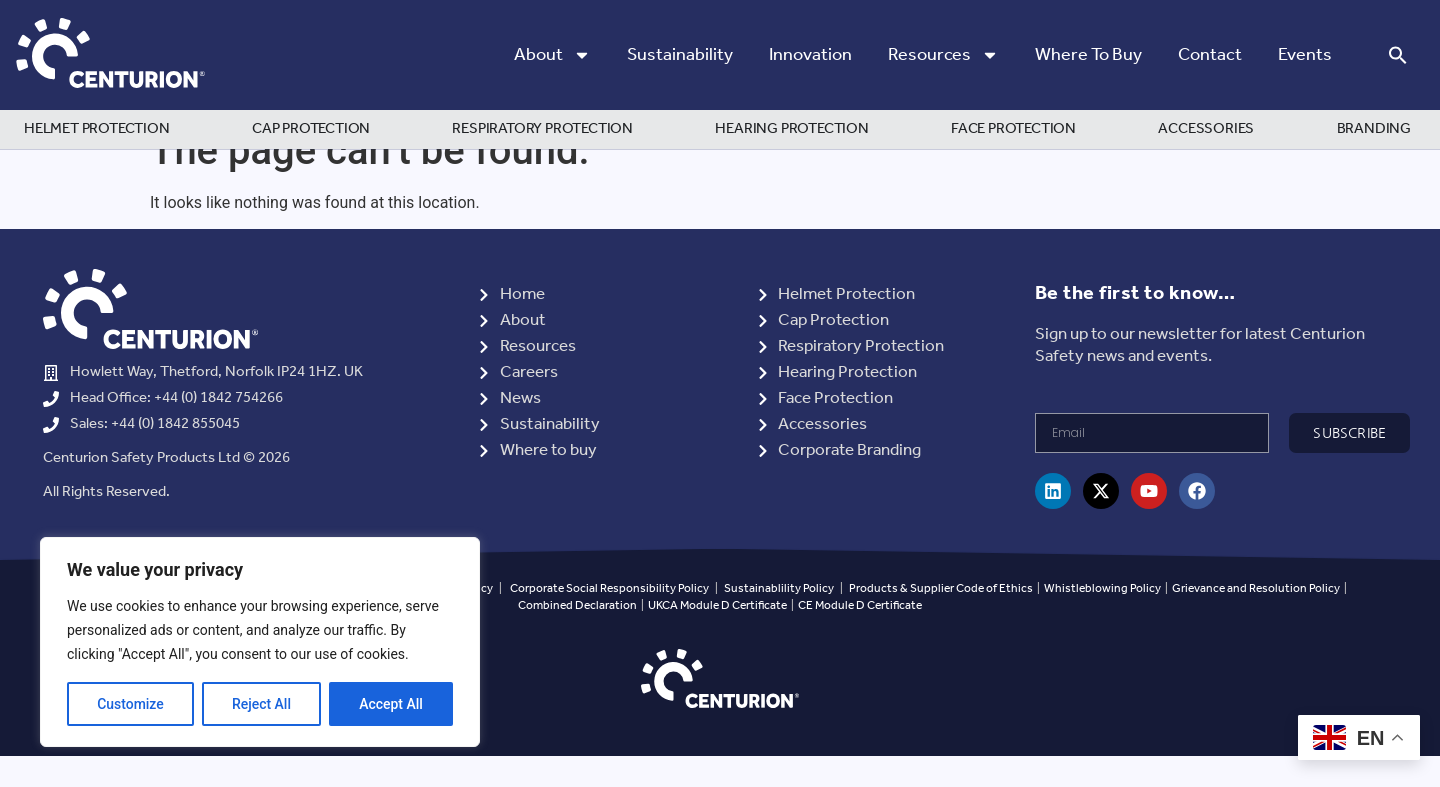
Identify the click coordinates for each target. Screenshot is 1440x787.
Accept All (391, 704)
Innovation (810, 55)
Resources (943, 55)
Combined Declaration (577, 636)
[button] (1398, 55)
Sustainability (680, 55)
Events (1305, 55)
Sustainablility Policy (779, 619)
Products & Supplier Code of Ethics (941, 619)
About (552, 55)
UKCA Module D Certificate (717, 636)
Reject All (261, 704)
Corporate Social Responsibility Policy (609, 619)
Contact (1210, 55)
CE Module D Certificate (860, 636)
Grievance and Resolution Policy (1256, 619)
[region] (260, 642)
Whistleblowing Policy (1103, 619)
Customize (130, 704)
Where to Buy (1088, 55)
